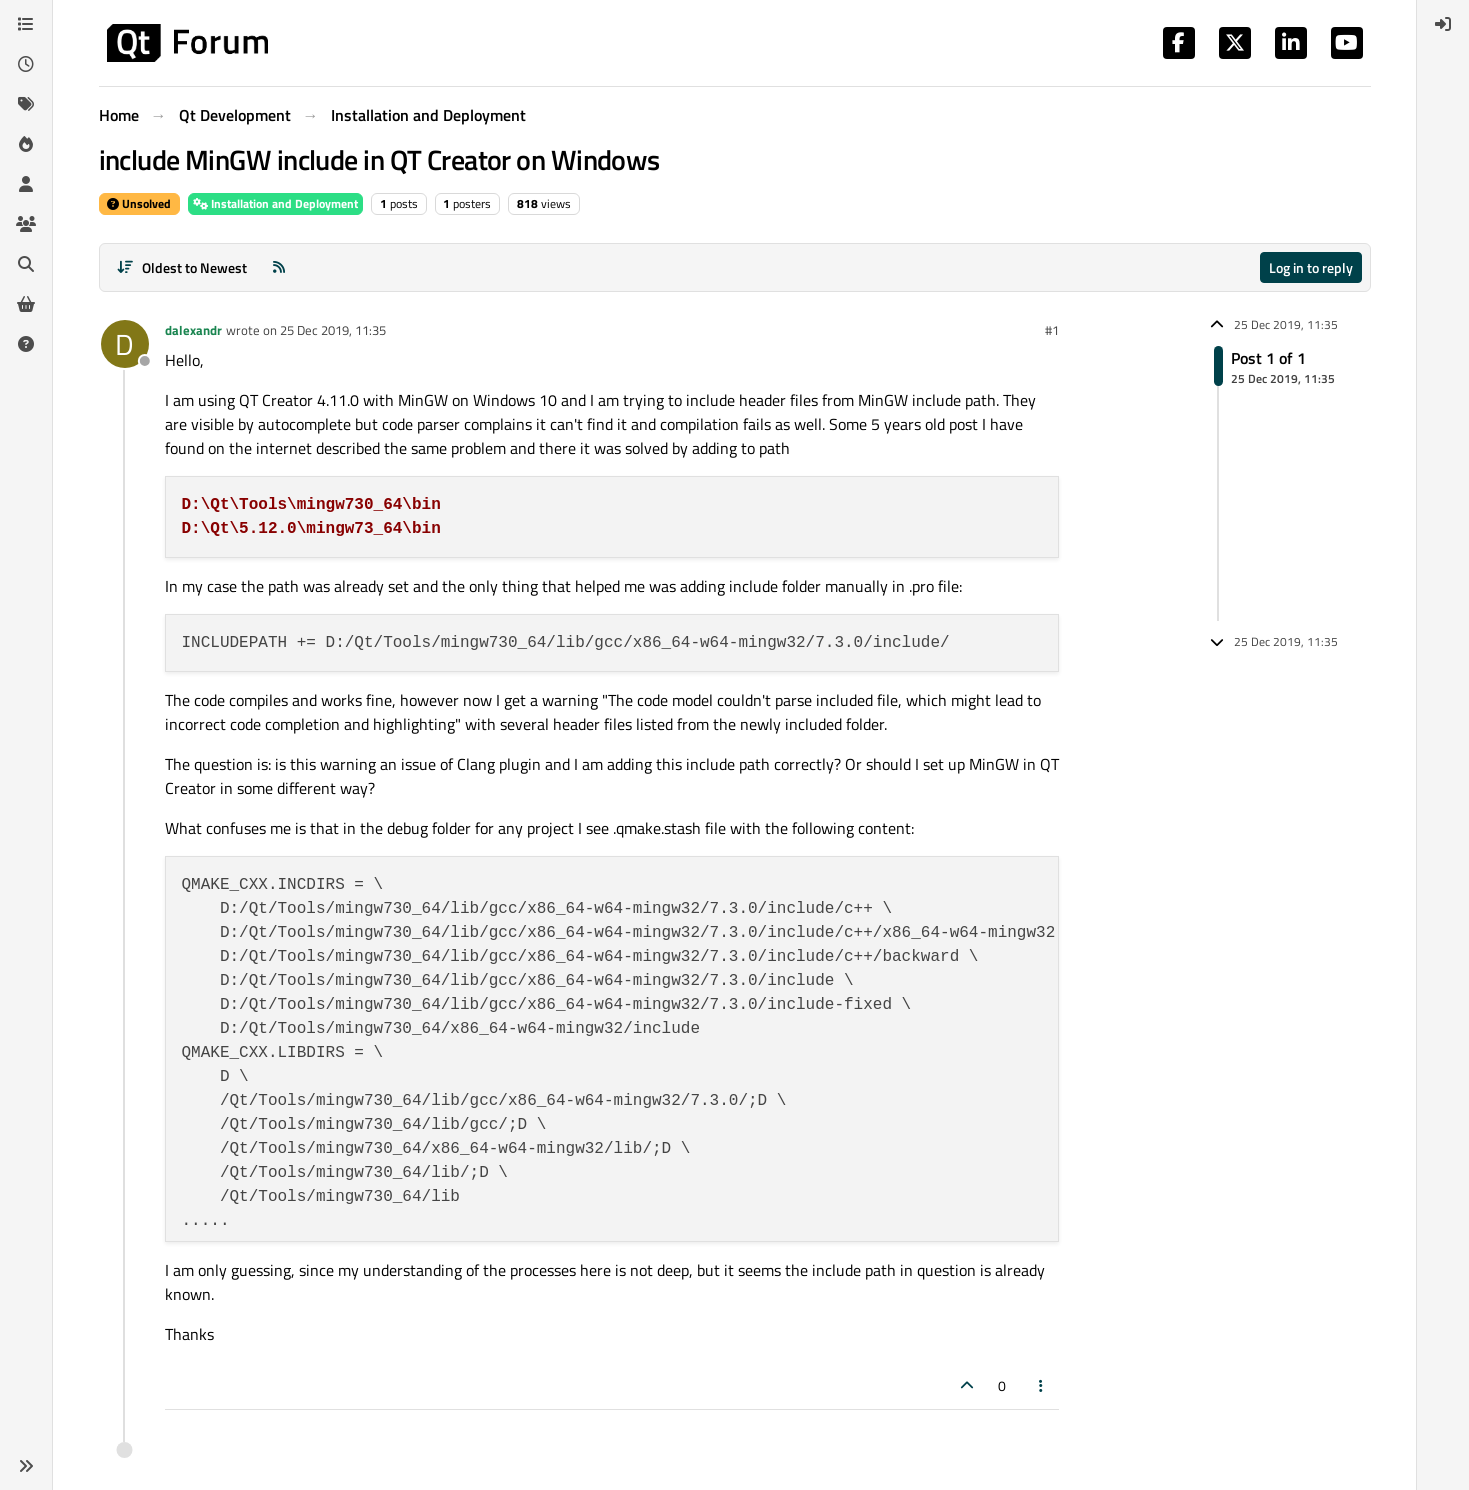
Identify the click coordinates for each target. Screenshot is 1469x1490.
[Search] (26, 264)
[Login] (1443, 24)
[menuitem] (1443, 24)
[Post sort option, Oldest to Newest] (182, 267)
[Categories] (26, 24)
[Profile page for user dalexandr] (125, 344)
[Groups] (26, 224)
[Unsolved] (26, 344)
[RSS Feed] (279, 267)
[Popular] (26, 144)
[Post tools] (1041, 1385)
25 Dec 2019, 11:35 (333, 330)
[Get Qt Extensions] (26, 304)
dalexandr (193, 330)
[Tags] (26, 104)
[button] (26, 1466)
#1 (1052, 330)
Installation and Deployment (275, 203)
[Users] (26, 184)
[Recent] (26, 64)
